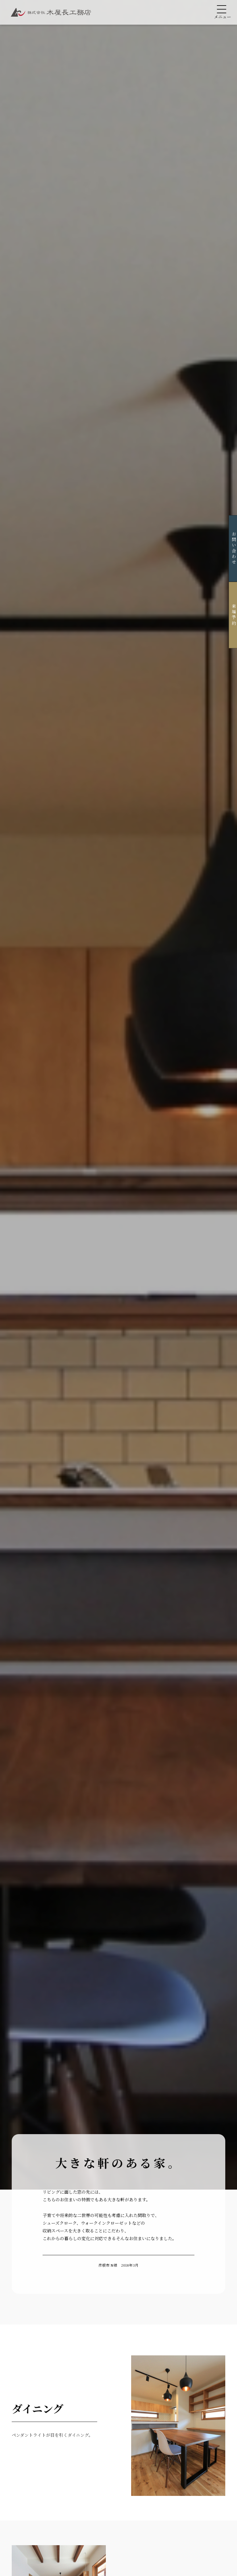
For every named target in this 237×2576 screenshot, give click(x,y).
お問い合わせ (227, 548)
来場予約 (227, 615)
